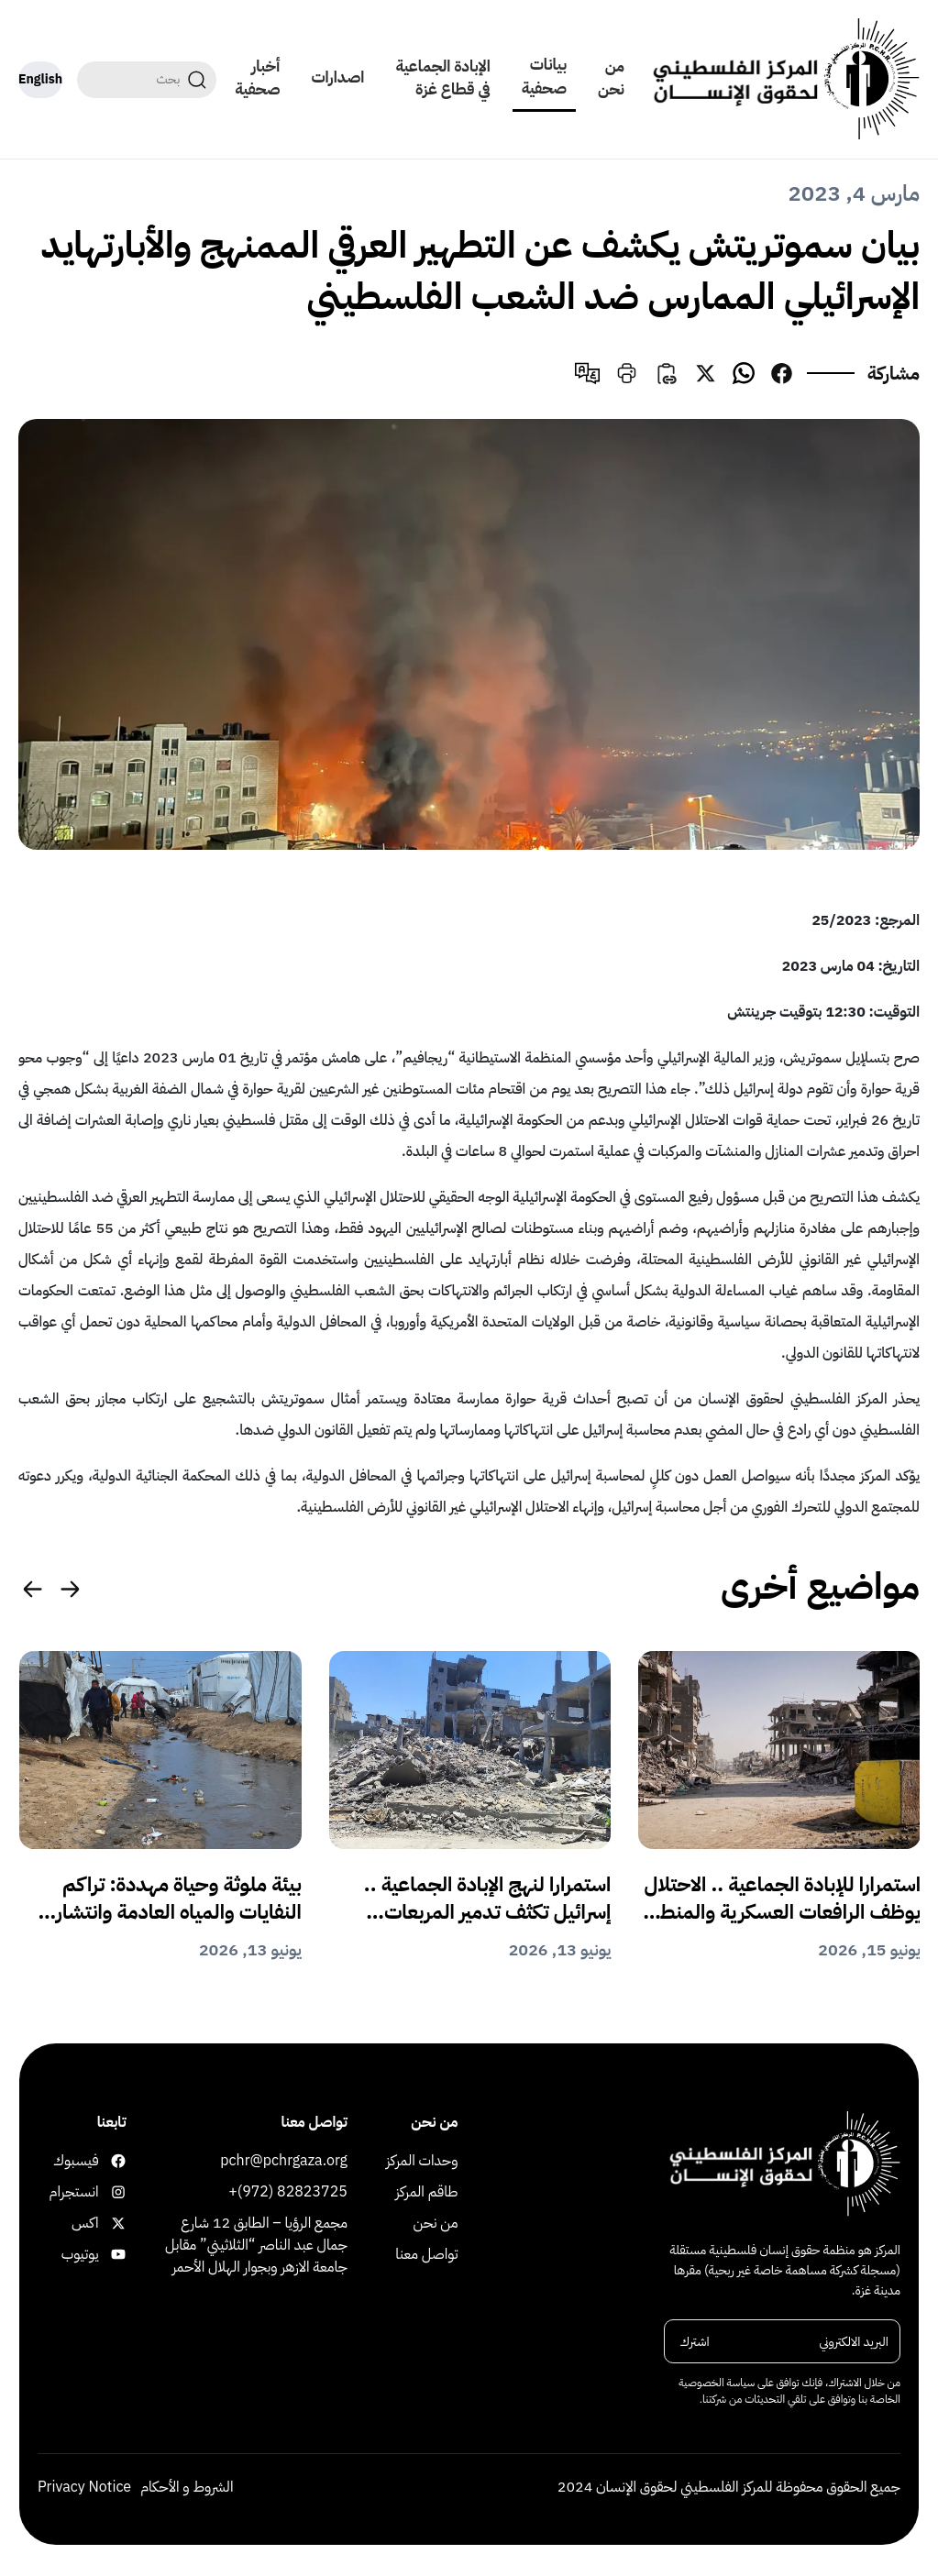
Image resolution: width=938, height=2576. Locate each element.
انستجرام (115, 2192)
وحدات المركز (422, 2161)
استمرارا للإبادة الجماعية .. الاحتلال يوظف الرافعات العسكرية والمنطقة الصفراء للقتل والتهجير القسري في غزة (781, 1898)
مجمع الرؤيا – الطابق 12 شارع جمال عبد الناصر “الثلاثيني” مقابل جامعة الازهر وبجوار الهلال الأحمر (256, 2245)
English (40, 79)
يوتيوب (115, 2254)
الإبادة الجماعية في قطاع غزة (442, 78)
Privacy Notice (84, 2487)
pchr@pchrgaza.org (284, 2161)
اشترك (695, 2341)
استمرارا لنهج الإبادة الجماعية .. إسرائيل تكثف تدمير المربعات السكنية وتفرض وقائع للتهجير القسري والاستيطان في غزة (488, 1898)
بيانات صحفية (544, 76)
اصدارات (338, 77)
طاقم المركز (426, 2192)
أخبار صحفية (257, 78)
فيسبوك (115, 2161)
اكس (115, 2223)
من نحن (611, 78)
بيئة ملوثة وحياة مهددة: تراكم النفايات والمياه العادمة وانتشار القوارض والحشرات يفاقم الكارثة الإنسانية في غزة (174, 1898)
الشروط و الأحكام (186, 2487)
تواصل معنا (426, 2254)
